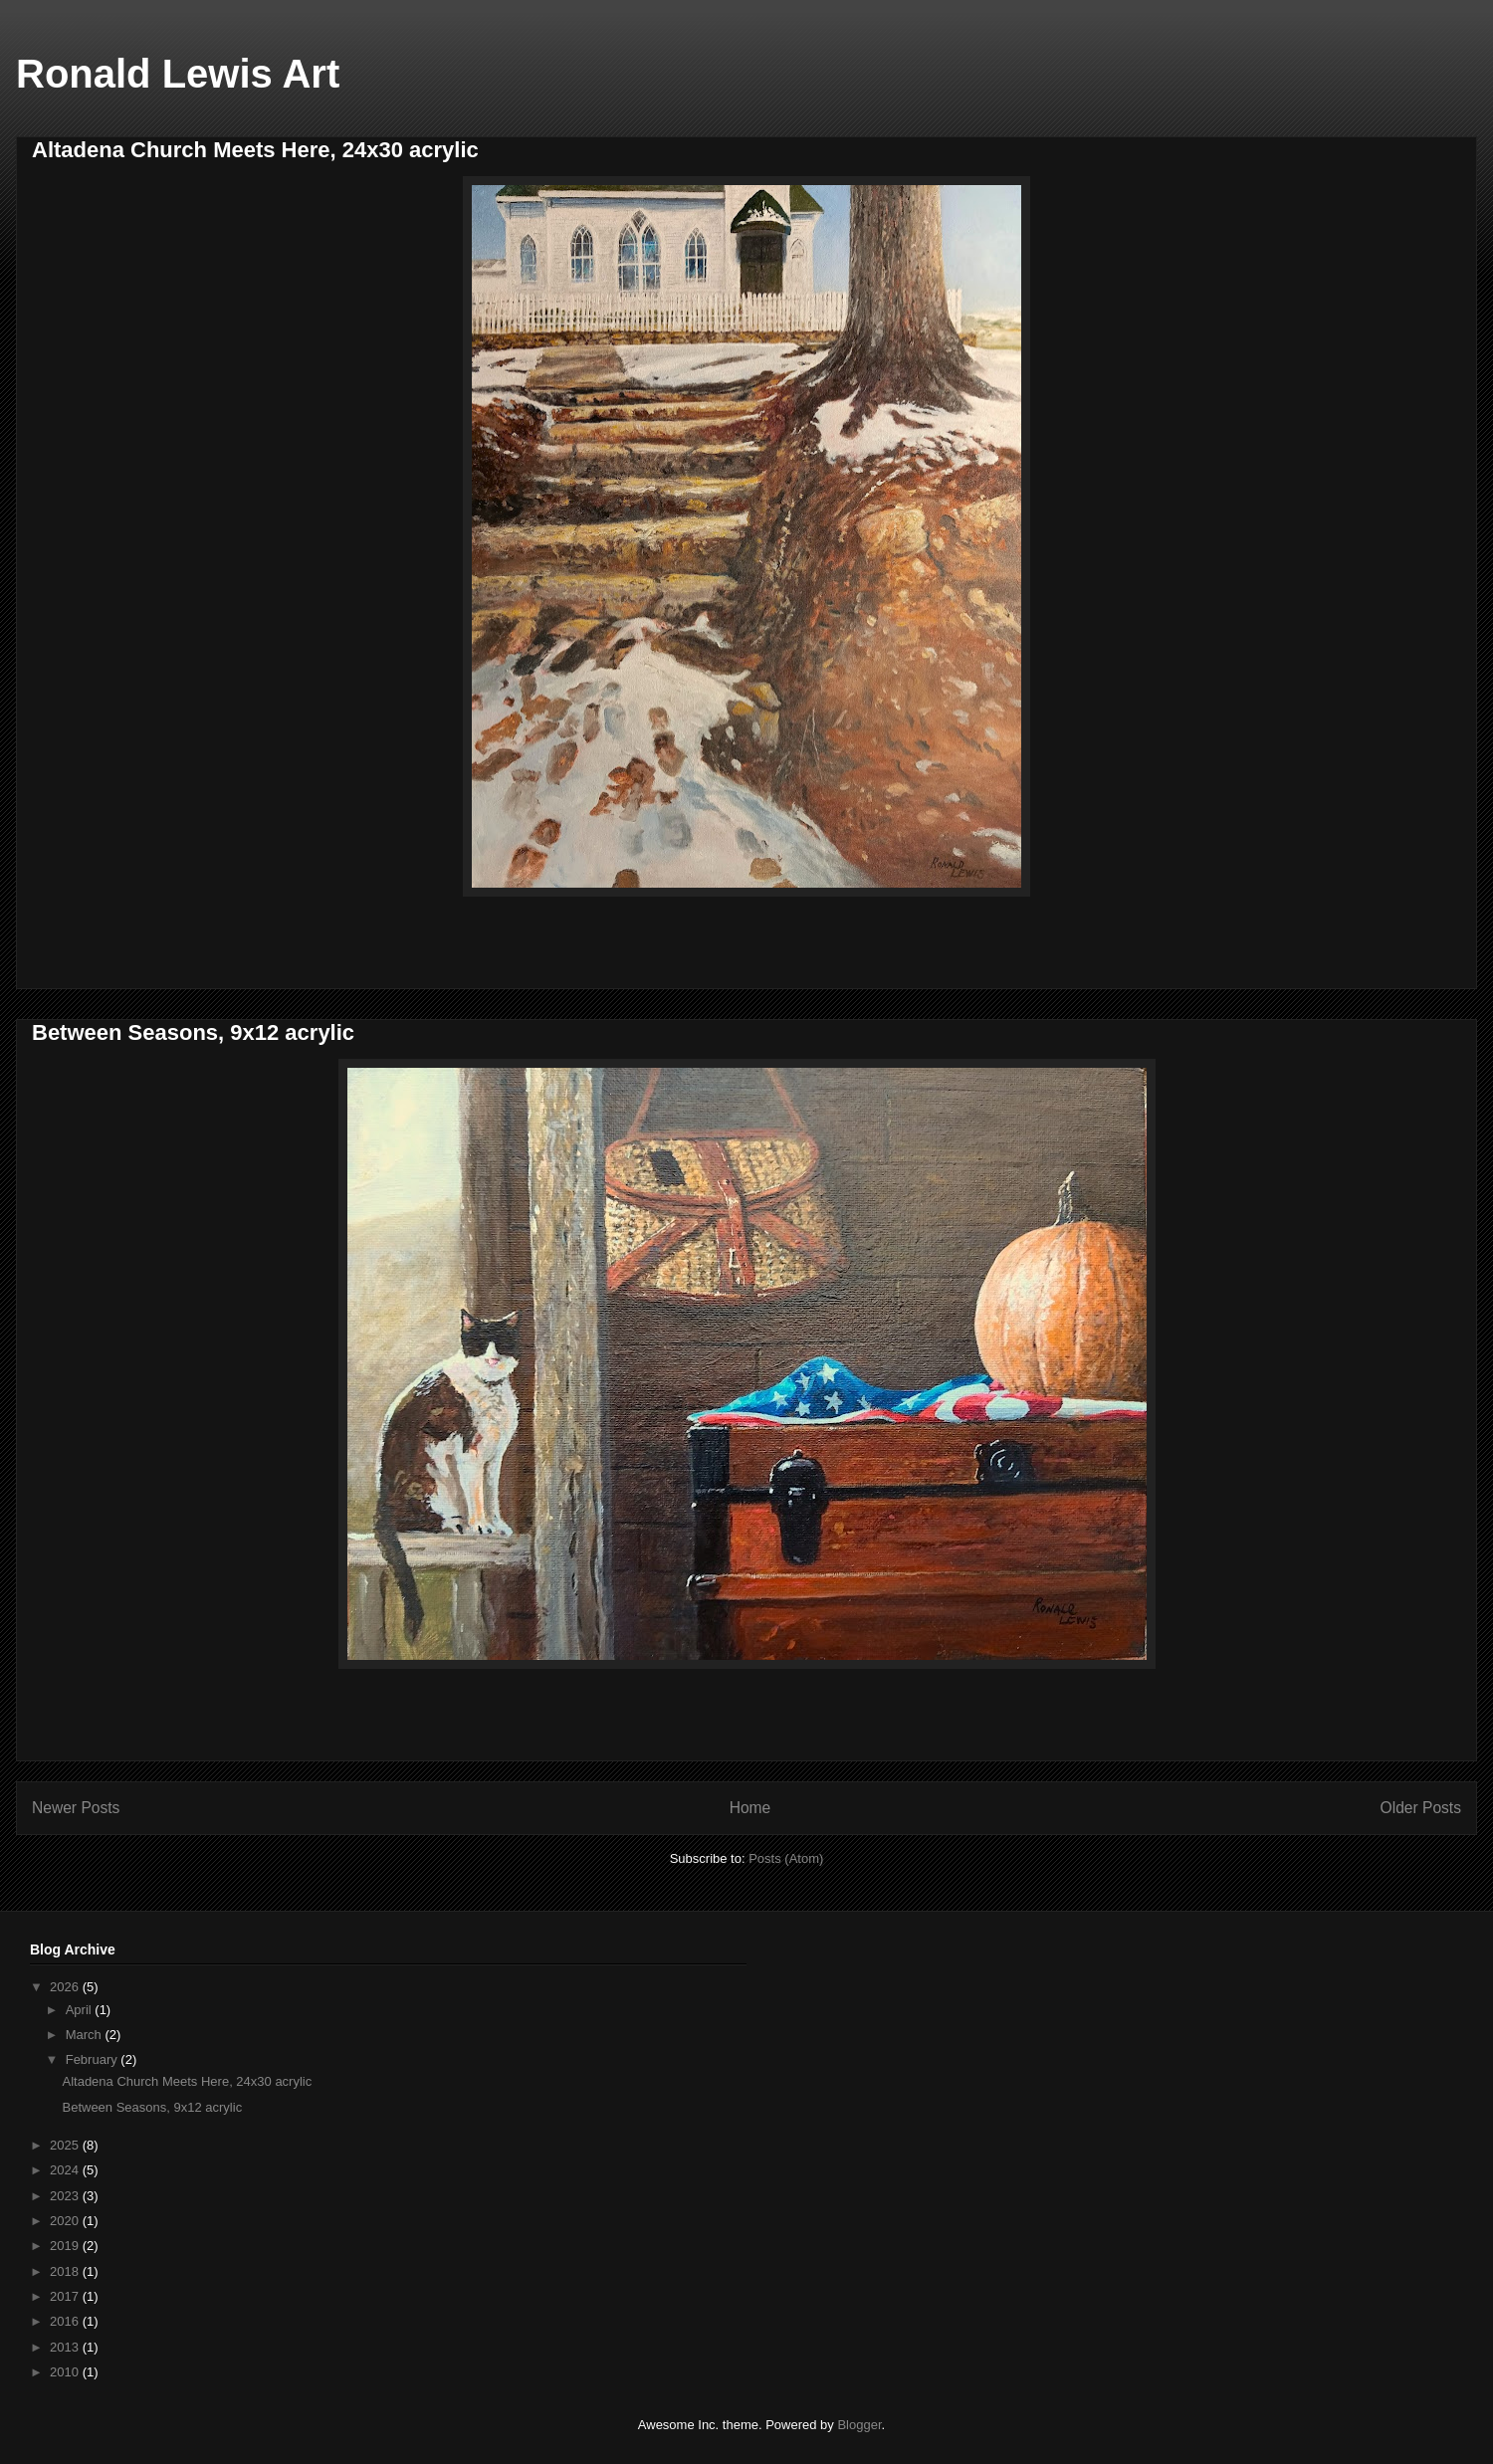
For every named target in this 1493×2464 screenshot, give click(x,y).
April (81, 2009)
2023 (66, 2195)
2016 (66, 2321)
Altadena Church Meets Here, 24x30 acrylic (255, 149)
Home (750, 1807)
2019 (66, 2245)
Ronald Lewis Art (177, 74)
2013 (66, 2347)
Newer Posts (75, 1807)
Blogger (859, 2424)
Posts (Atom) (785, 1858)
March (86, 2034)
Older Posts (1421, 1807)
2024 (66, 2169)
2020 (66, 2220)
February (93, 2059)
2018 (66, 2271)
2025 (66, 2145)
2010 (66, 2371)
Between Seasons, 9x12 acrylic (193, 1032)
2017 (66, 2296)
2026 (66, 1986)
